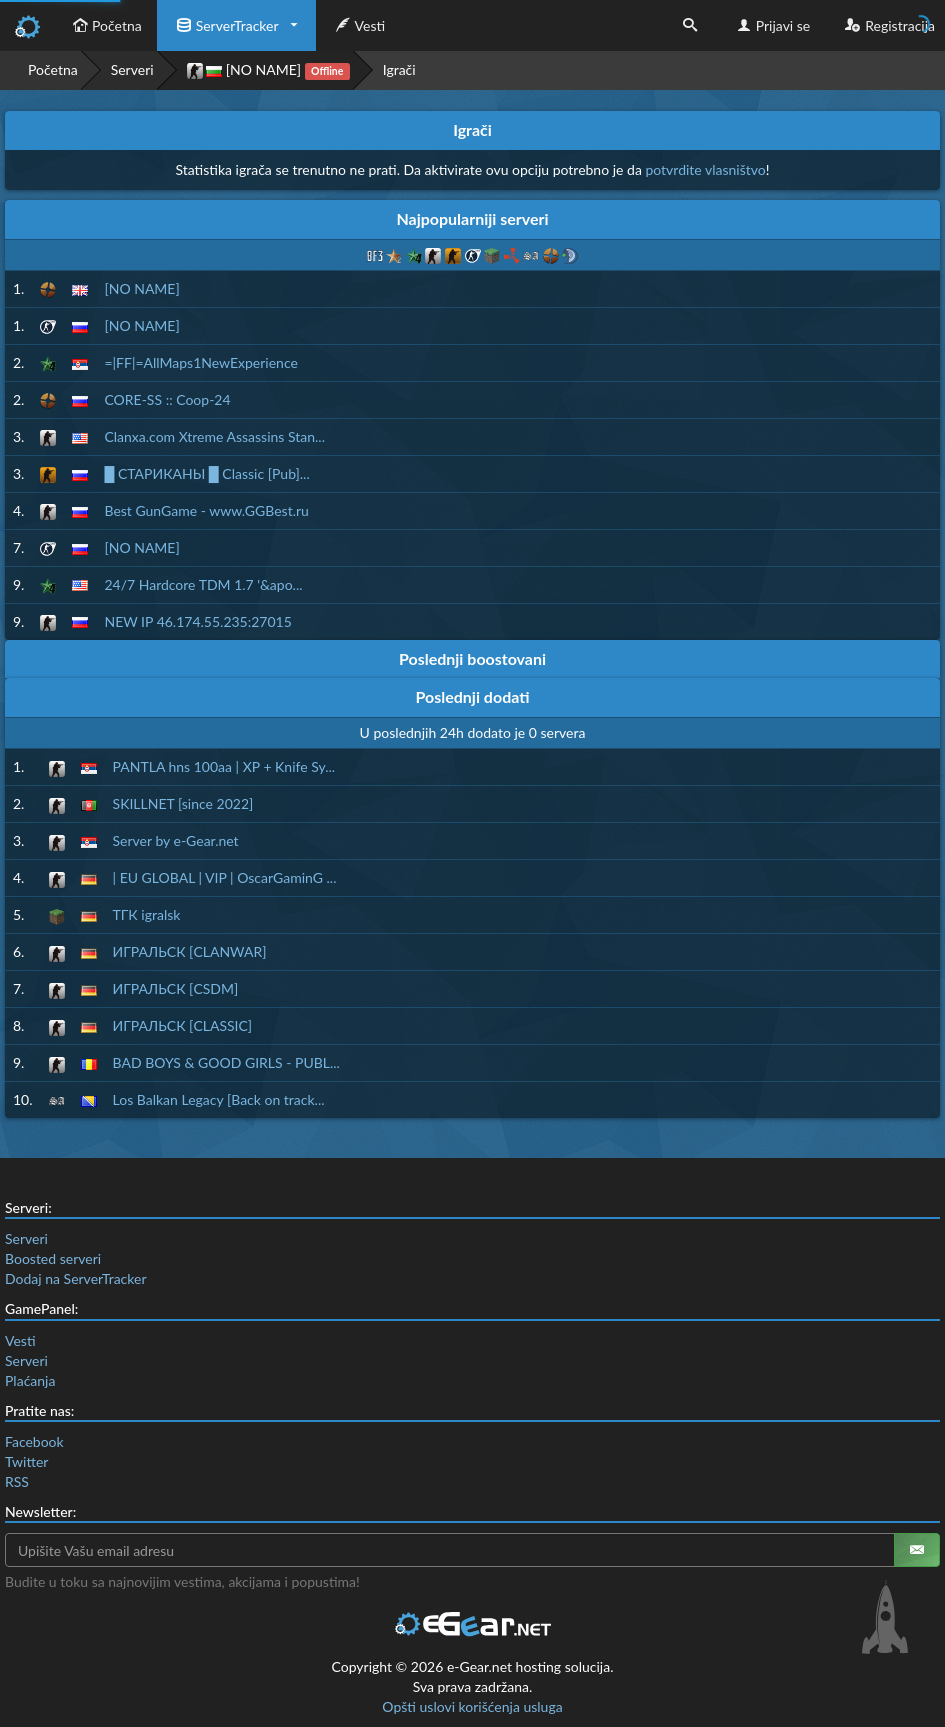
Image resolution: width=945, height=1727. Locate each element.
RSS (17, 1481)
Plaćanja (30, 1380)
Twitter (26, 1461)
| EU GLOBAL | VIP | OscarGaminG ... (225, 877)
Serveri (132, 69)
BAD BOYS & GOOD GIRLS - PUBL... (226, 1062)
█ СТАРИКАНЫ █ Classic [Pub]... (206, 473)
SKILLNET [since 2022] (183, 803)
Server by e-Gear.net (176, 840)
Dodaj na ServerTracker (75, 1278)
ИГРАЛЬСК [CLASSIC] (183, 1025)
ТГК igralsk (147, 914)
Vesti (358, 25)
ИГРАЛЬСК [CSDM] (176, 988)
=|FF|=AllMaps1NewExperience (200, 362)
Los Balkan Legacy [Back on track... (219, 1099)
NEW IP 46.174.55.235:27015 (197, 621)
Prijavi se (771, 25)
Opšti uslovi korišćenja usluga (472, 1706)
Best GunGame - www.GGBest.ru (206, 510)
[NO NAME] (268, 70)
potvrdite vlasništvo (705, 169)
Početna (105, 25)
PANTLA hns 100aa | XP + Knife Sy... (224, 766)
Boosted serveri (53, 1258)
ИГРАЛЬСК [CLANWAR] (190, 951)
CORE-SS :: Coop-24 (167, 399)
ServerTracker (225, 25)
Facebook (34, 1441)
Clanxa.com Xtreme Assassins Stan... (214, 436)
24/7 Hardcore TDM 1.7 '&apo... (203, 584)
